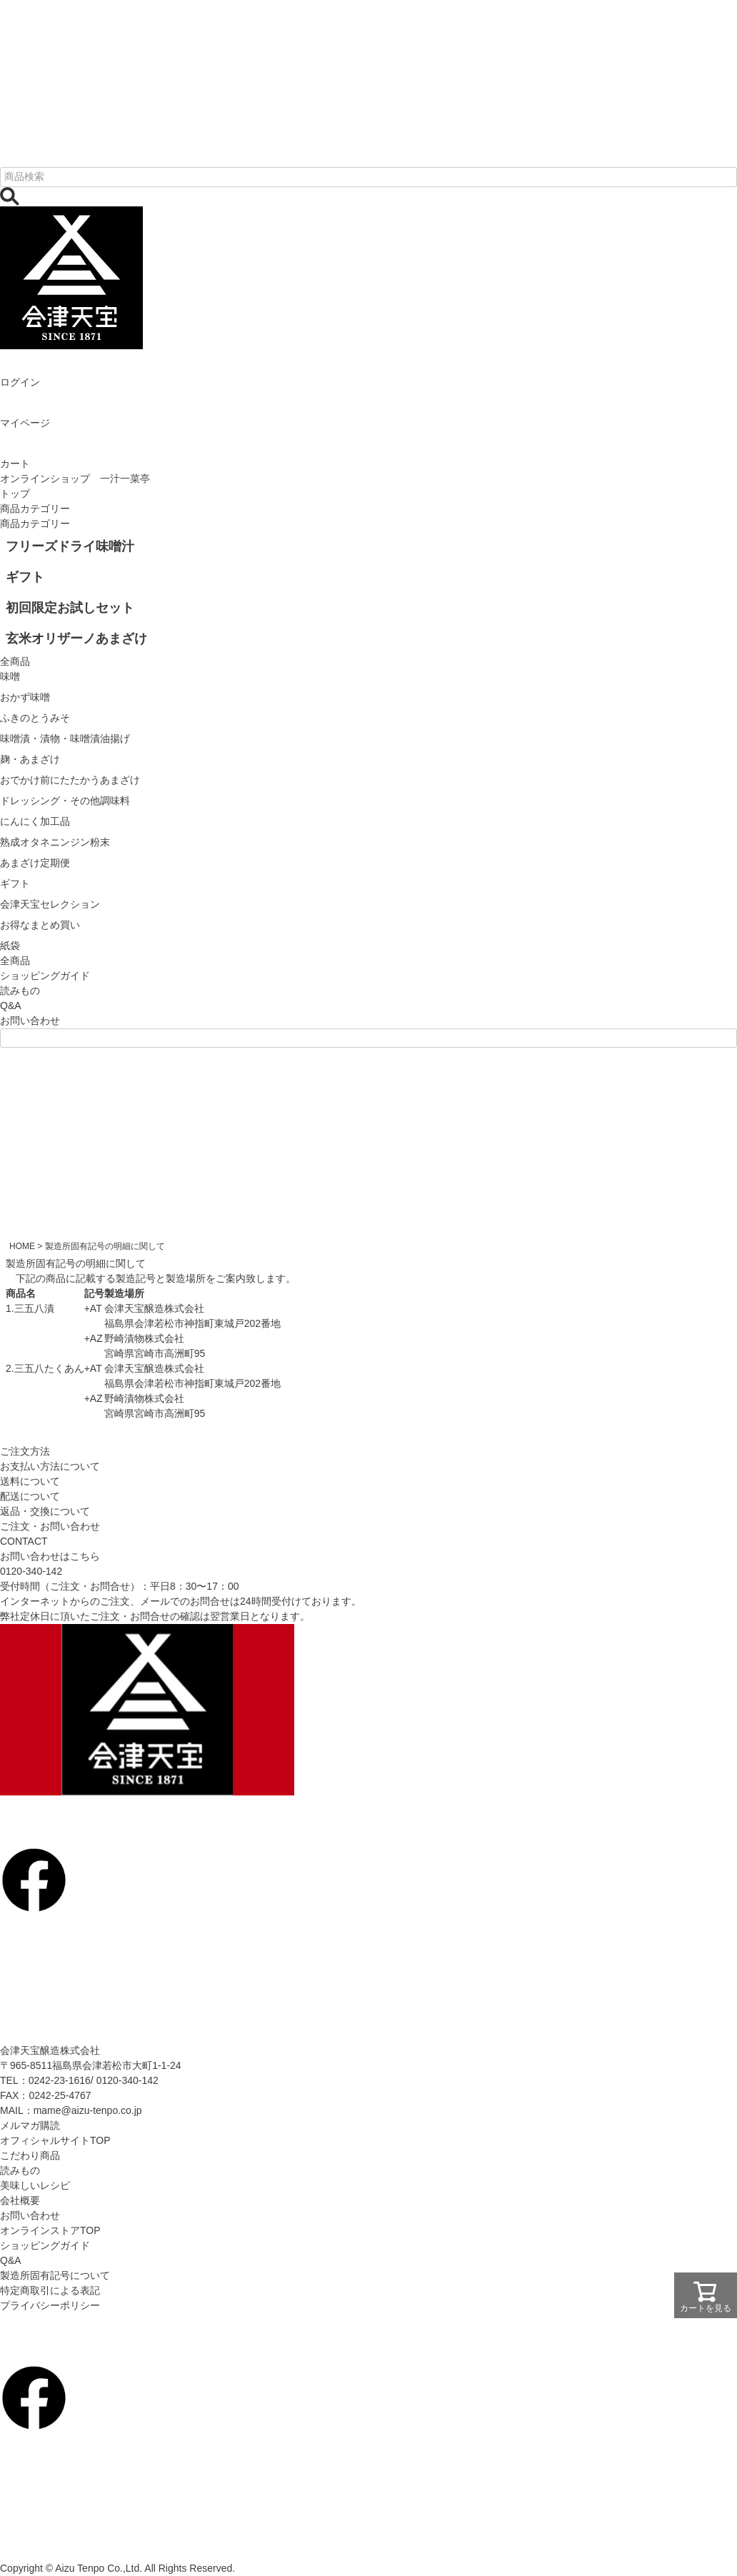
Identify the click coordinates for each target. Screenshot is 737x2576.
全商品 (15, 960)
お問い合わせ (30, 1020)
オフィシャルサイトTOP (55, 2140)
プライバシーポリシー (50, 2305)
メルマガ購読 (30, 2125)
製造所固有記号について (55, 2275)
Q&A (10, 1005)
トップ (15, 493)
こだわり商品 (30, 2155)
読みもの (20, 990)
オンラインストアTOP (50, 2230)
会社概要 (20, 2200)
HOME (22, 1246)
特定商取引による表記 (50, 2290)
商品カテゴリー (35, 508)
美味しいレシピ (35, 2185)
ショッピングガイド (45, 975)
